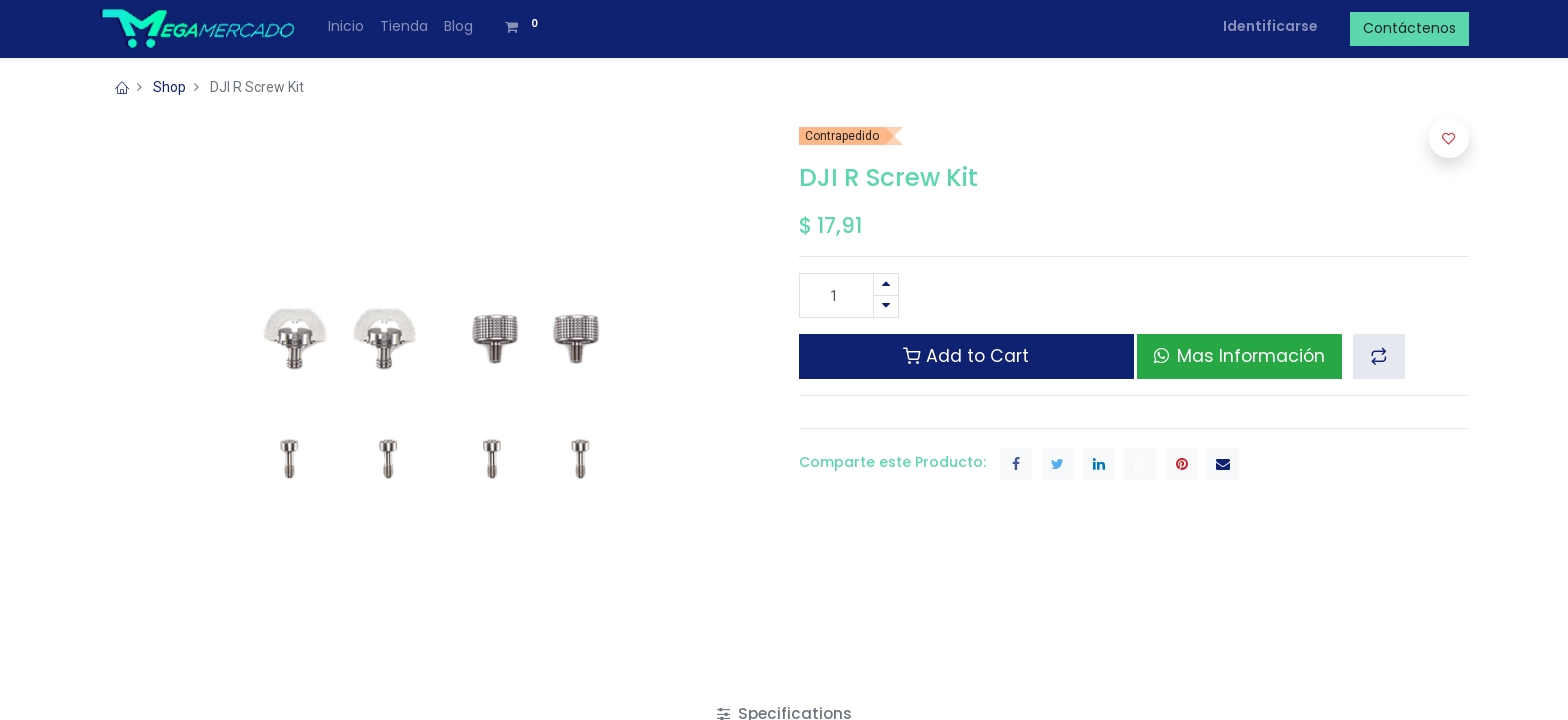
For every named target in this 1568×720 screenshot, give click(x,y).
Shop (169, 87)
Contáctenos (1409, 28)
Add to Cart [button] (966, 356)
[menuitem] (346, 27)
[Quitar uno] (886, 306)
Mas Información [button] (1239, 356)
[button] (1379, 356)
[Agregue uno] (886, 284)
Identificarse (1270, 26)
